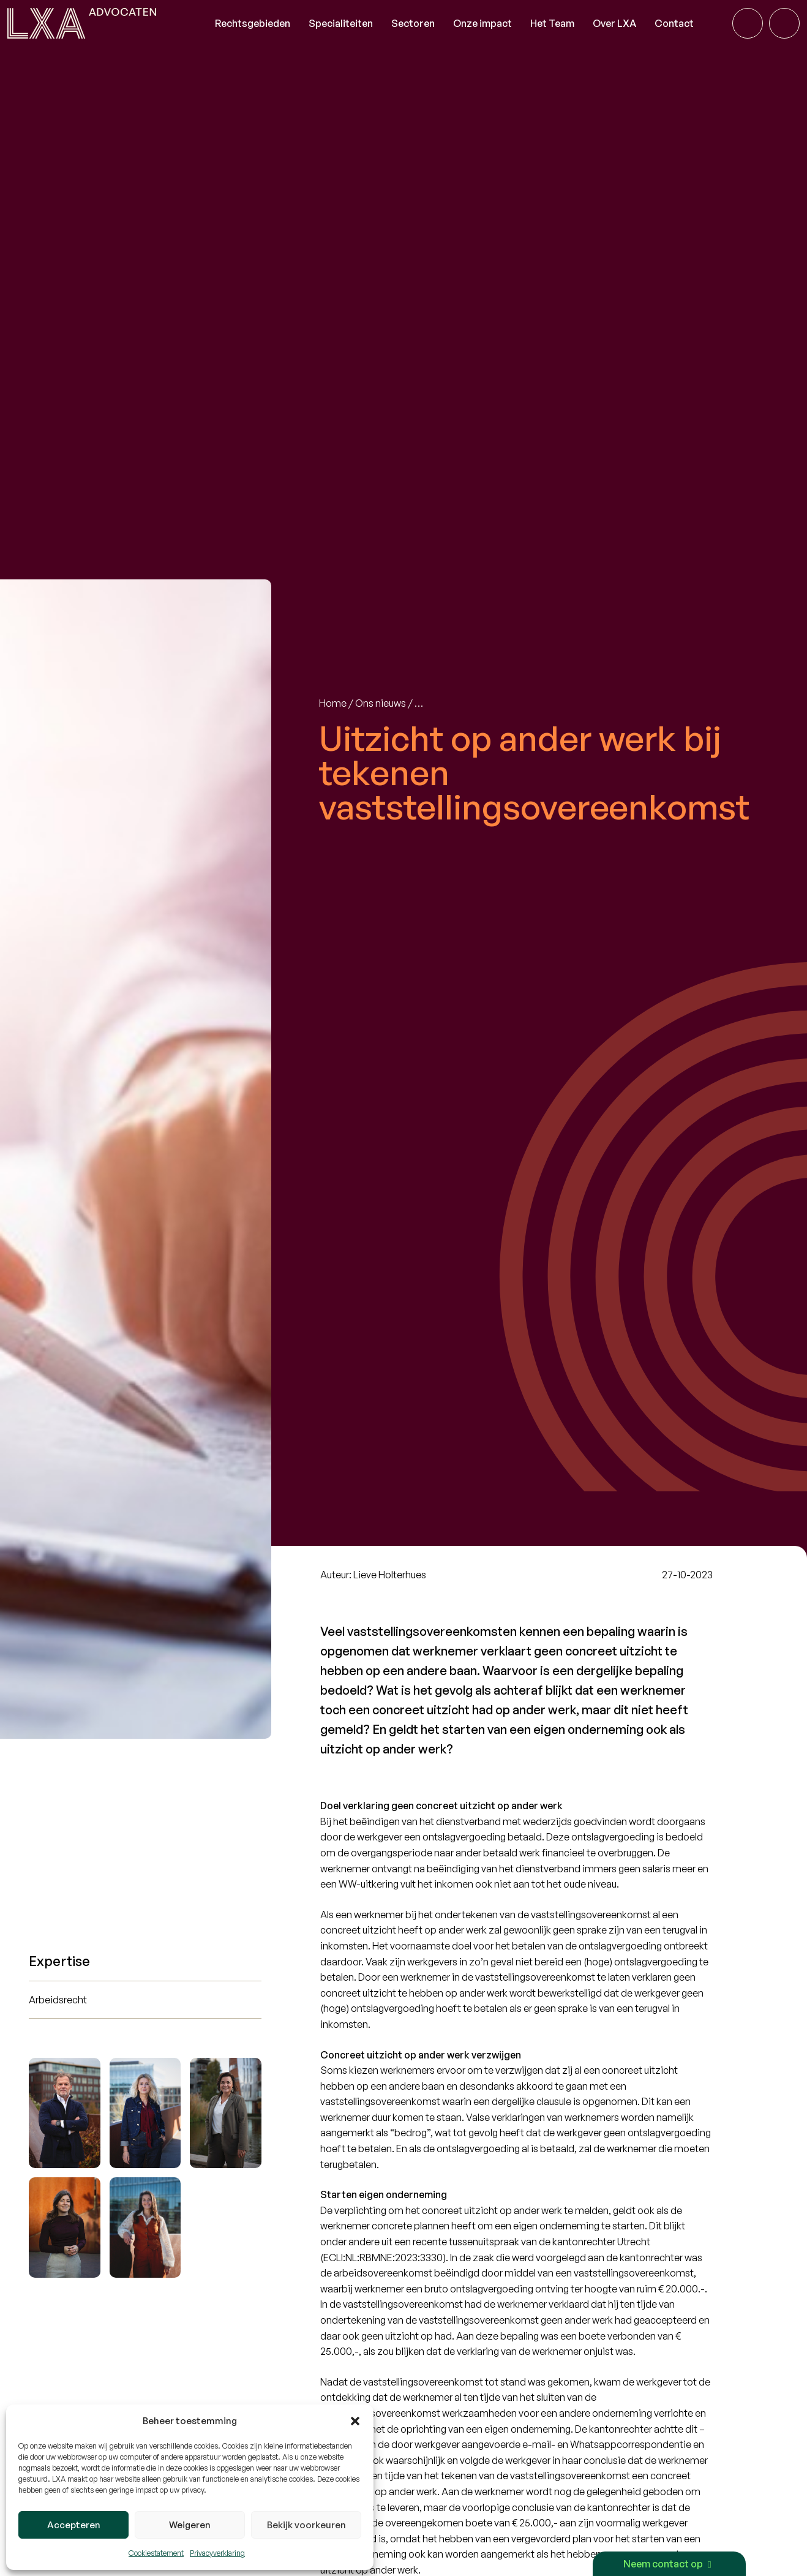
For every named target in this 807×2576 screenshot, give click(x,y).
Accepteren (73, 2525)
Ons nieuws (380, 703)
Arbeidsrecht (58, 2000)
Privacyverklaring (217, 2553)
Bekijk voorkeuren (306, 2525)
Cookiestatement (156, 2553)
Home (333, 703)
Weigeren (190, 2525)
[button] (355, 2421)
